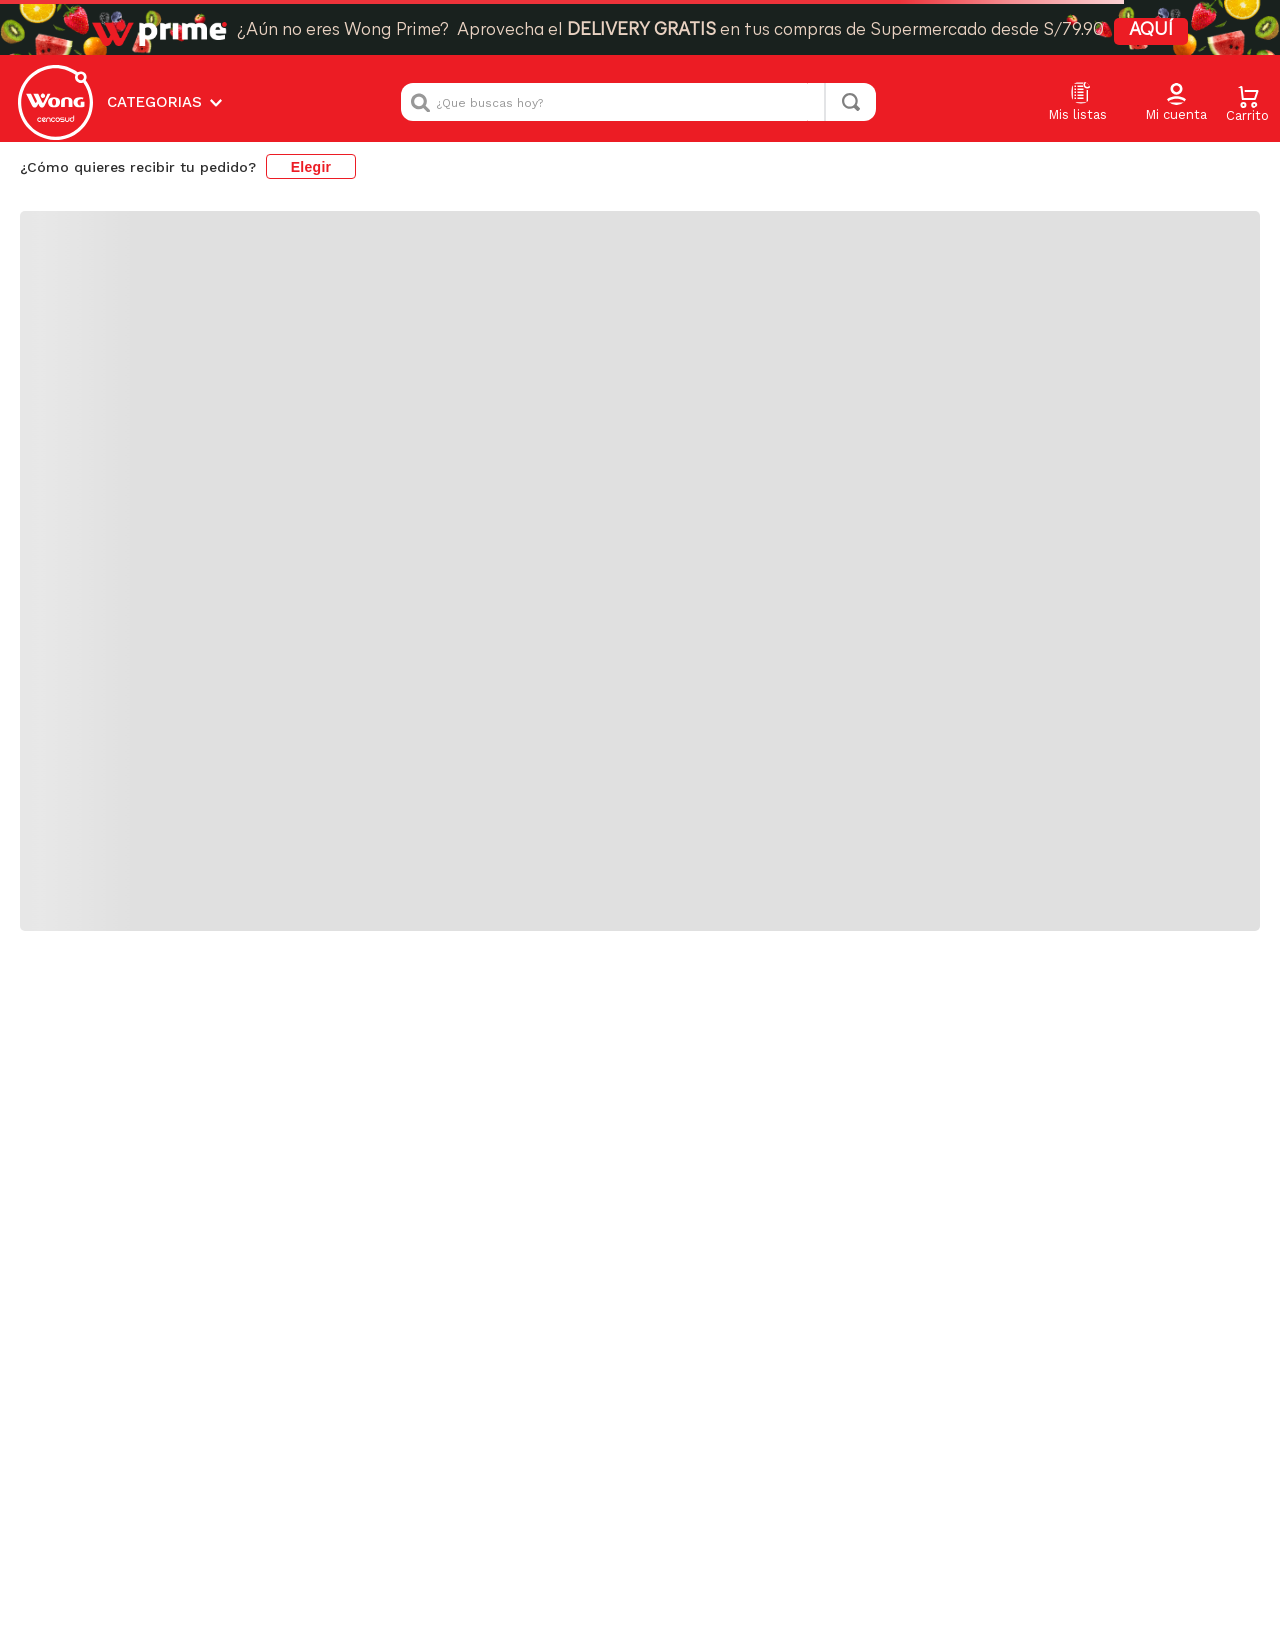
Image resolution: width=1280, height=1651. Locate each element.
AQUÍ (1151, 30)
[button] (1176, 103)
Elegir (311, 167)
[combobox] (638, 102)
